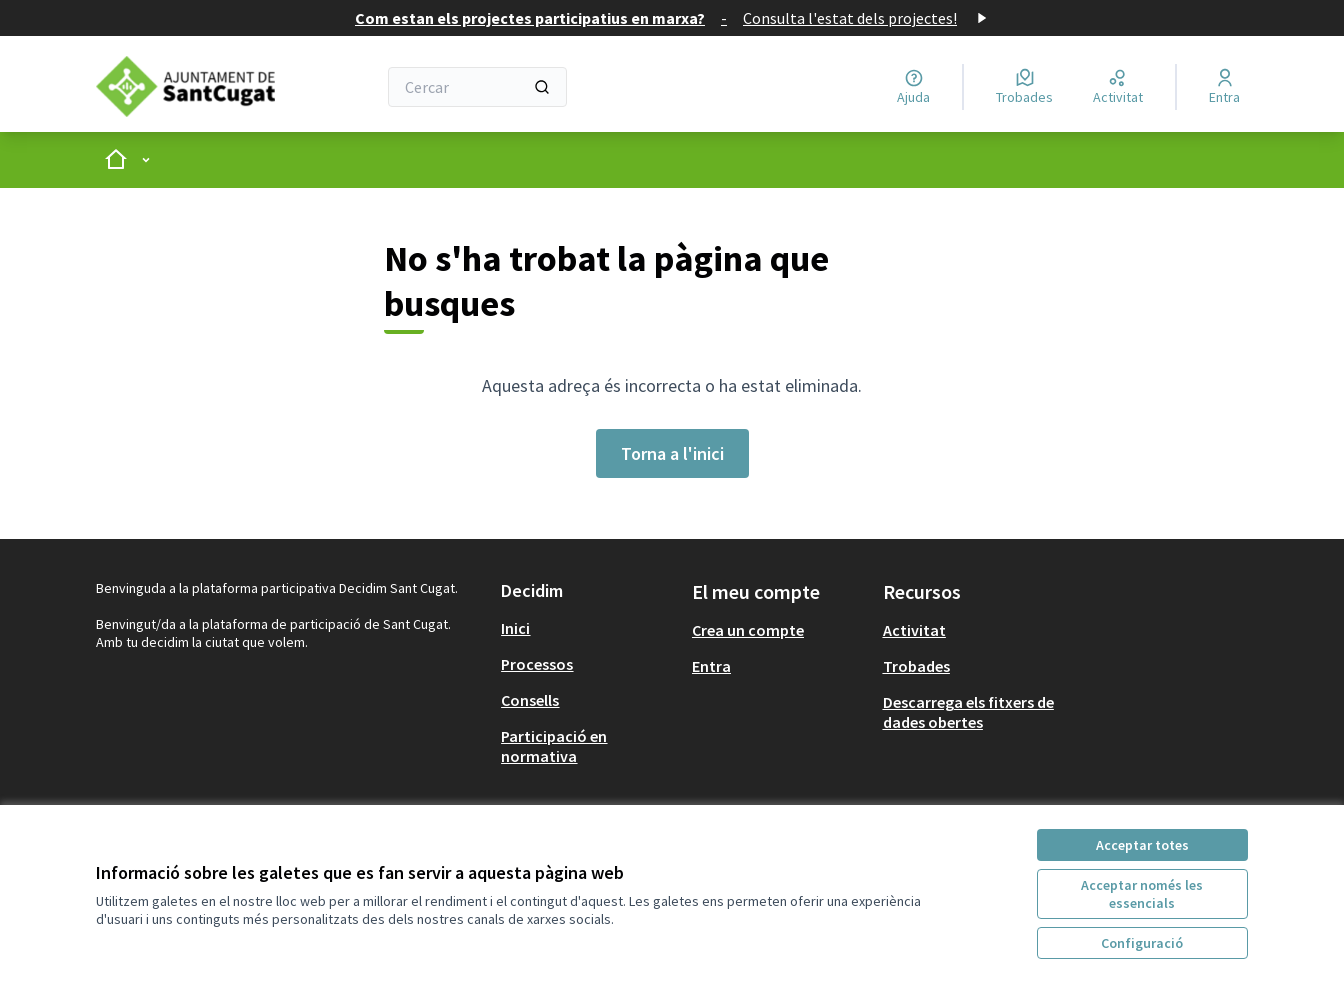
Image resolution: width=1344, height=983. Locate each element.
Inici (515, 628)
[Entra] (1224, 87)
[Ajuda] (913, 87)
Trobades (916, 666)
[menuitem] (588, 628)
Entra (711, 666)
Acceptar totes (1142, 845)
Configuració (1142, 943)
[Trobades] (1024, 87)
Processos (537, 664)
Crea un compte (748, 630)
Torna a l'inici (672, 453)
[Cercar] (477, 87)
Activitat (914, 630)
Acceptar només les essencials (1142, 894)
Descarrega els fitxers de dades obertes (968, 712)
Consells (530, 700)
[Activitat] (1118, 87)
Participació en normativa (554, 746)
